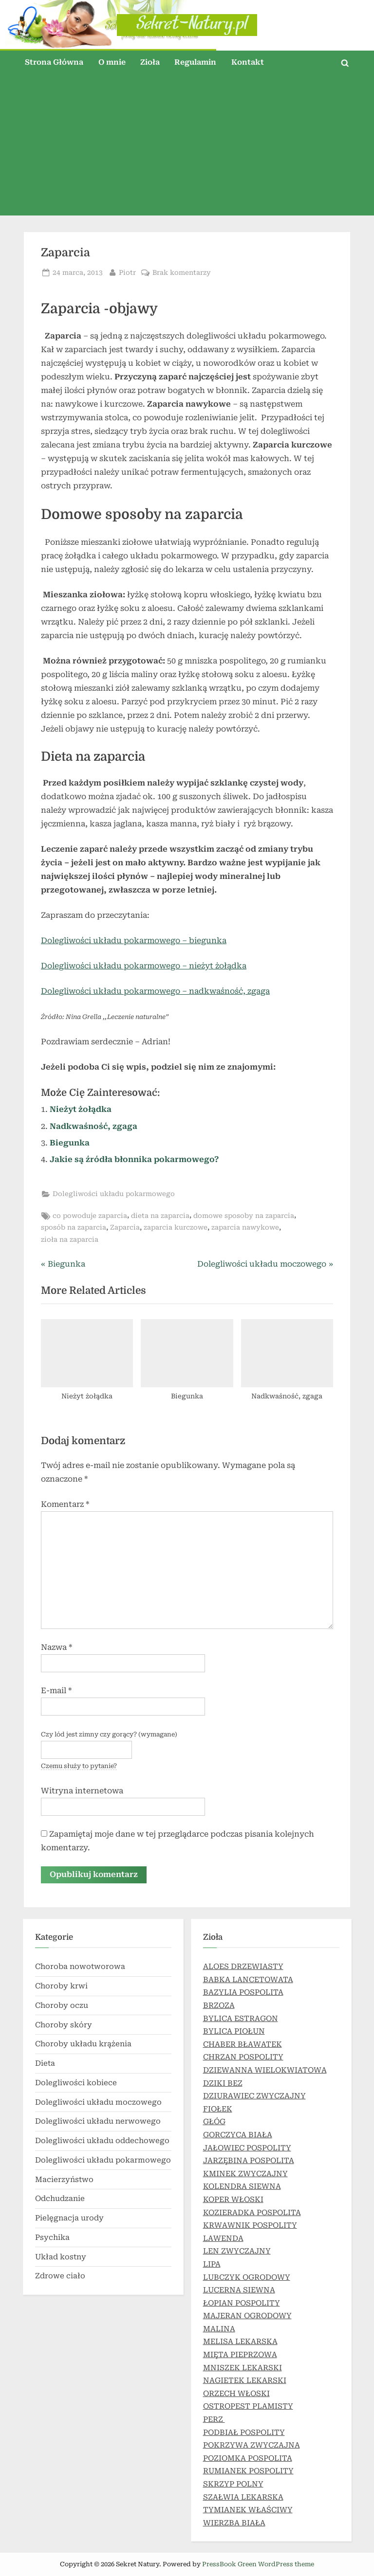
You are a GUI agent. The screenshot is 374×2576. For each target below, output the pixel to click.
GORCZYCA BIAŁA (237, 2134)
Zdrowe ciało (60, 2276)
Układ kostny (60, 2257)
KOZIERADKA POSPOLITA (252, 2212)
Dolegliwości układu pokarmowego (114, 1194)
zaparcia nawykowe (245, 1227)
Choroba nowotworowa (80, 1966)
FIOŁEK (217, 2109)
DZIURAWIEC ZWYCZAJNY (254, 2096)
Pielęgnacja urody (69, 2218)
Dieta (45, 2063)
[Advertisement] (187, 147)
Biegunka (70, 1142)
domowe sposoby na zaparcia (243, 1215)
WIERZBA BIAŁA (234, 2523)
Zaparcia (125, 1227)
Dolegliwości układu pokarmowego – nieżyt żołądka (143, 965)
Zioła (150, 62)
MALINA (219, 2329)
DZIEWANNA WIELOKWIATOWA (265, 2070)
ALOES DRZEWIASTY (243, 1966)
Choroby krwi (61, 1986)
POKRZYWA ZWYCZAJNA (251, 2445)
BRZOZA (219, 2005)
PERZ (214, 2419)
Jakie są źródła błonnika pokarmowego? (134, 1159)
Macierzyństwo (64, 2179)
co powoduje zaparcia (90, 1215)
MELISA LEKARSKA (240, 2342)
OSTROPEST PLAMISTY (248, 2406)
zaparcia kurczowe (175, 1227)
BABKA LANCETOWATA (248, 1979)
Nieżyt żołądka (81, 1109)
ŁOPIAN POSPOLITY (241, 2303)
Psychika (52, 2237)
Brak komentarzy (181, 273)
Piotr (127, 271)
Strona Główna (54, 62)
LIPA (212, 2264)
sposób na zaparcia (73, 1227)
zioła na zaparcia (69, 1239)
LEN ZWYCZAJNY (237, 2251)
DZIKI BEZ (223, 2083)
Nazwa (56, 1647)
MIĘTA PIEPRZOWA (240, 2354)
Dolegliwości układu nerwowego (98, 2121)
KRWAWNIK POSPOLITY (250, 2225)
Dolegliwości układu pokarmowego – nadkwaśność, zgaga (155, 991)
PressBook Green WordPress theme (258, 2564)
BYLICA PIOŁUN (234, 2031)
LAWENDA (223, 2238)
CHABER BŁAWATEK (242, 2044)
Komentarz (65, 1504)
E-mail (56, 1690)
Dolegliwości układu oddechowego (102, 2140)
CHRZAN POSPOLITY (243, 2057)
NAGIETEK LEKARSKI (244, 2380)
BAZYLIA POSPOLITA (243, 1992)
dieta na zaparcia (160, 1215)
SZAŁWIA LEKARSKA (243, 2497)
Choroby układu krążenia (83, 2043)
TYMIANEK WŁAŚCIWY (248, 2509)
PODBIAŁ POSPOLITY (244, 2432)
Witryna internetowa (82, 1790)
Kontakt (247, 62)
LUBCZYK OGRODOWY (246, 2277)
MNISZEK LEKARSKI (242, 2367)
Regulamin (195, 62)
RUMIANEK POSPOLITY (248, 2471)
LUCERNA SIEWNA (239, 2290)
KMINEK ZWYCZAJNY (245, 2173)
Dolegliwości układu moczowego (98, 2102)
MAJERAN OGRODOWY (247, 2315)
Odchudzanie (60, 2198)
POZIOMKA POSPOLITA (247, 2458)
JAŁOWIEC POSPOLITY (247, 2148)
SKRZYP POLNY (233, 2484)
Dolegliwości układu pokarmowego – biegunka (133, 940)
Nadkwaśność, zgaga (93, 1126)
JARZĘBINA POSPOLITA (248, 2160)
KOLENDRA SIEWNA (242, 2186)
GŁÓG (214, 2121)
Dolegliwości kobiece (76, 2082)
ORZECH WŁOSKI (236, 2393)
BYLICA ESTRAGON (240, 2018)
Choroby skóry (63, 2025)
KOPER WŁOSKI (233, 2199)
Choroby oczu (61, 2005)
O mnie (112, 62)
